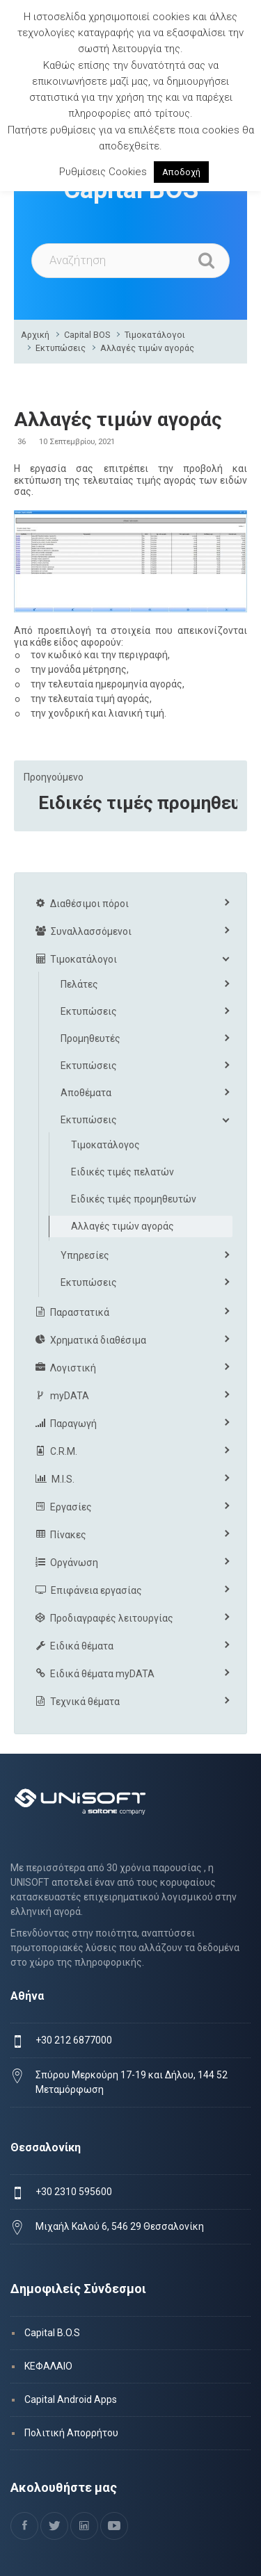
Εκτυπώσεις (60, 348)
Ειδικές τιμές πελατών (122, 1171)
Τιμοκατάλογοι (155, 334)
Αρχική (35, 334)
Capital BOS (87, 334)
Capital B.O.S (52, 2332)
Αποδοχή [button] (181, 172)
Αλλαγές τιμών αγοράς (147, 348)
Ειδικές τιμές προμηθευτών (137, 802)
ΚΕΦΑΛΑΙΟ (48, 2366)
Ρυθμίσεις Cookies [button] (103, 171)
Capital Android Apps (70, 2399)
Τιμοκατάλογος (105, 1144)
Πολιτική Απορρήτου (71, 2432)
